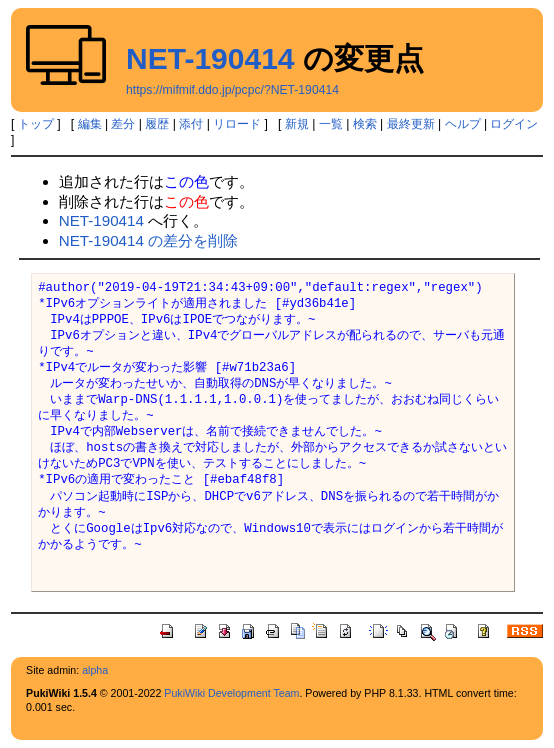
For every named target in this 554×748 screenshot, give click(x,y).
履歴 (157, 124)
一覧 (331, 124)
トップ (36, 124)
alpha (95, 670)
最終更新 (411, 124)
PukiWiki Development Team (231, 693)
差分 (123, 124)
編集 (90, 124)
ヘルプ (463, 124)
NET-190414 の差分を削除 (149, 240)
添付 (191, 124)
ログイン (514, 124)
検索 (365, 124)
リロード (237, 124)
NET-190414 (210, 58)
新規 (297, 124)
